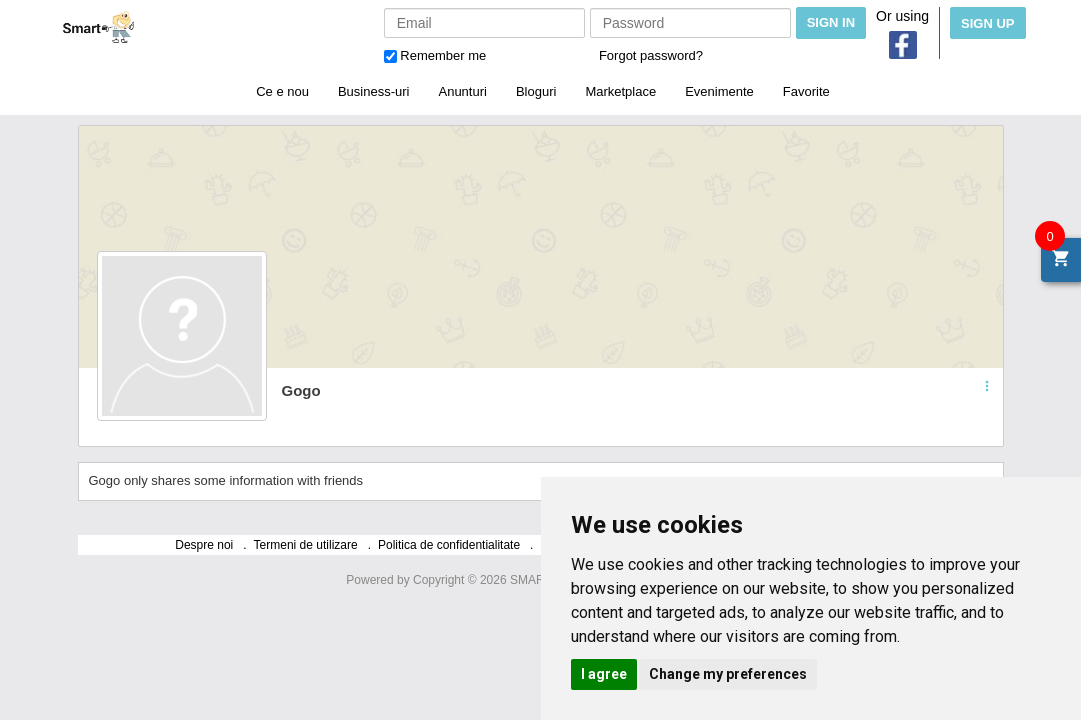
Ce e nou (282, 91)
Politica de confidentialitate (449, 545)
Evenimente (719, 91)
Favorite (806, 91)
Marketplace (620, 91)
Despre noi (204, 545)
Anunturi (462, 91)
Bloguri (536, 91)
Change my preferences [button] (728, 674)
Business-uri (374, 91)
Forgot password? (651, 55)
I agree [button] (604, 674)
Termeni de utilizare (306, 545)
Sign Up (987, 23)
